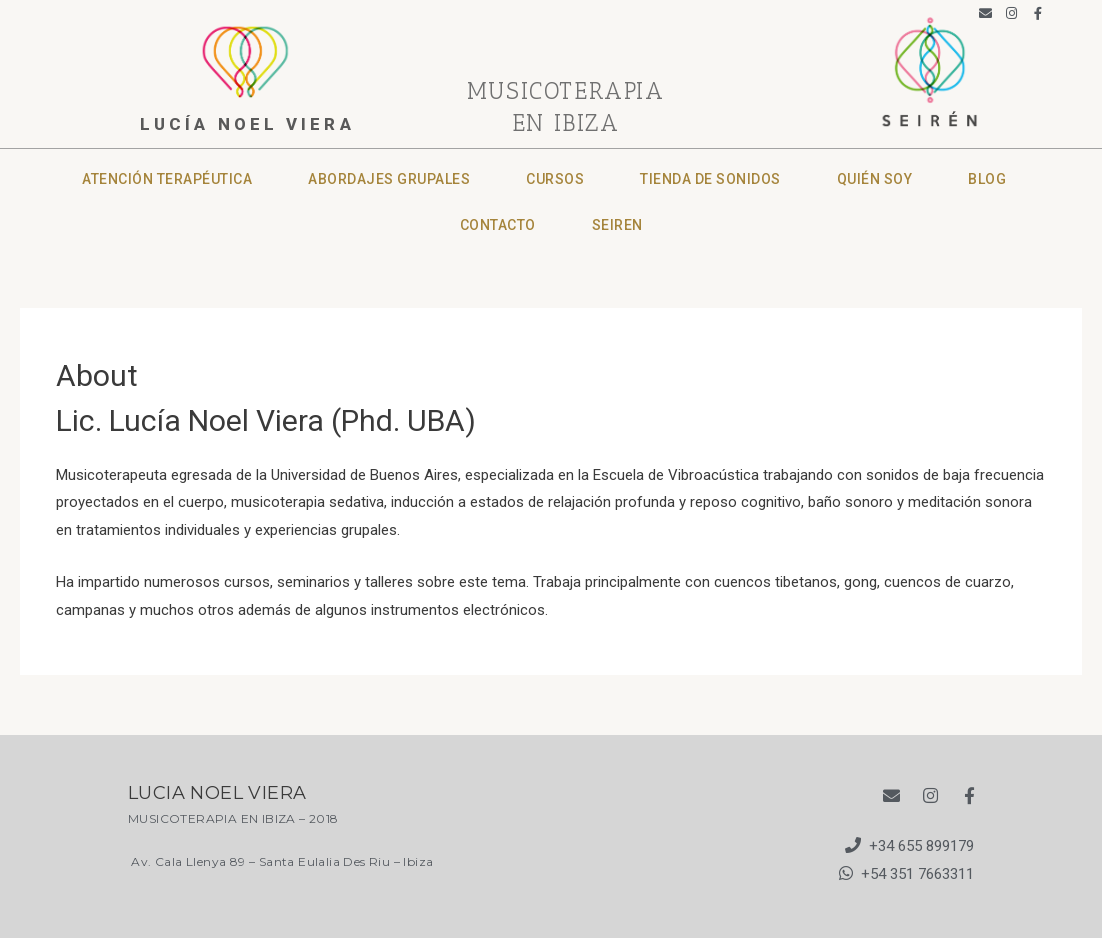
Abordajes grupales (389, 179)
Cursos (555, 179)
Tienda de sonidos (710, 179)
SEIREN (617, 225)
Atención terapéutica (167, 179)
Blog (987, 179)
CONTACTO (498, 225)
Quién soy (875, 179)
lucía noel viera (248, 124)
